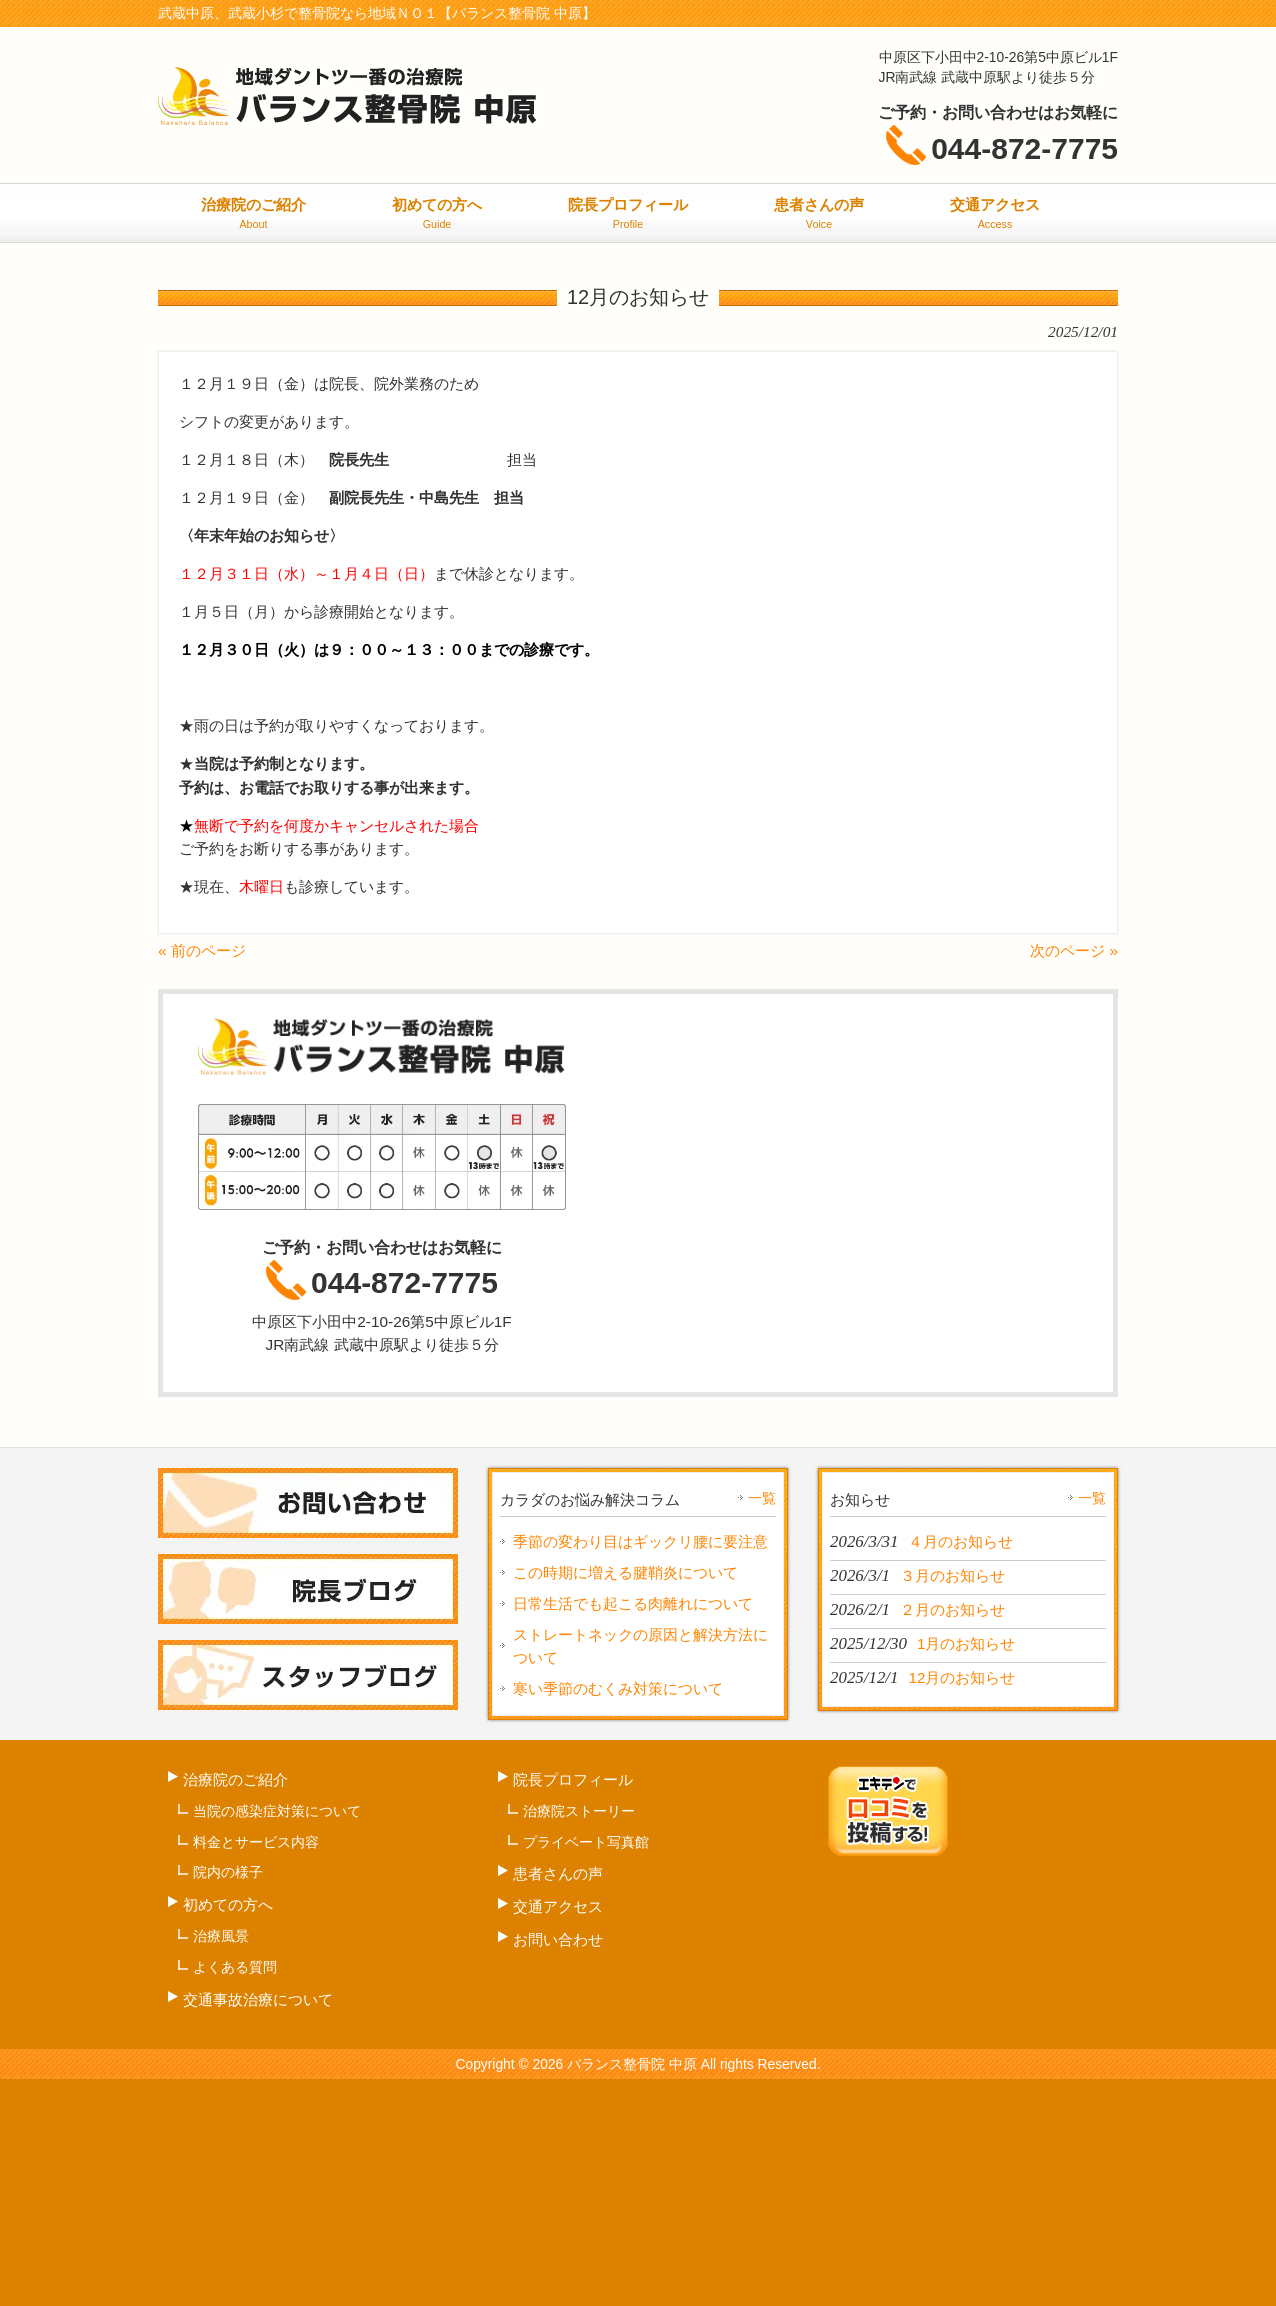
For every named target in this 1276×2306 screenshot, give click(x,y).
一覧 (762, 1498)
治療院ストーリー (579, 1811)
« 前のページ (202, 950)
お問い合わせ (558, 1939)
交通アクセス (558, 1906)
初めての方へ (228, 1904)
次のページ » (1074, 950)
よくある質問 (235, 1967)
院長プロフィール (573, 1779)
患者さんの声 (558, 1873)
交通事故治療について (258, 1999)
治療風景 (221, 1936)
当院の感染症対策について (277, 1811)
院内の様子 (228, 1872)
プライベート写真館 (586, 1842)
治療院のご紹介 (235, 1779)
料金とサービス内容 (256, 1842)
